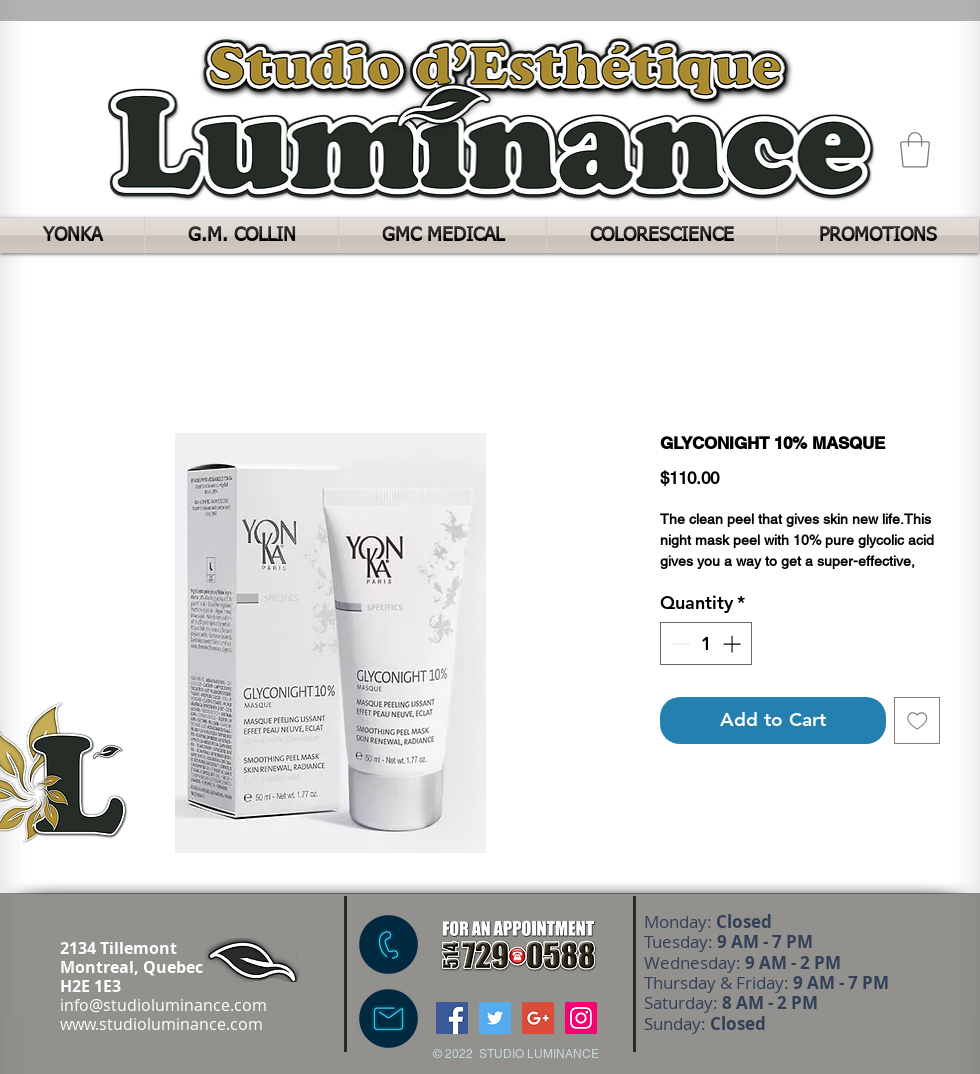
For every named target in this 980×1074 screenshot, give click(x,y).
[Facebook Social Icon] (452, 1018)
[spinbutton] (706, 643)
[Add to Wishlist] (917, 720)
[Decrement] (678, 643)
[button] (915, 150)
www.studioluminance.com (161, 1024)
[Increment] (733, 643)
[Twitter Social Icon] (495, 1018)
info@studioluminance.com (163, 1005)
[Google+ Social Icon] (538, 1018)
